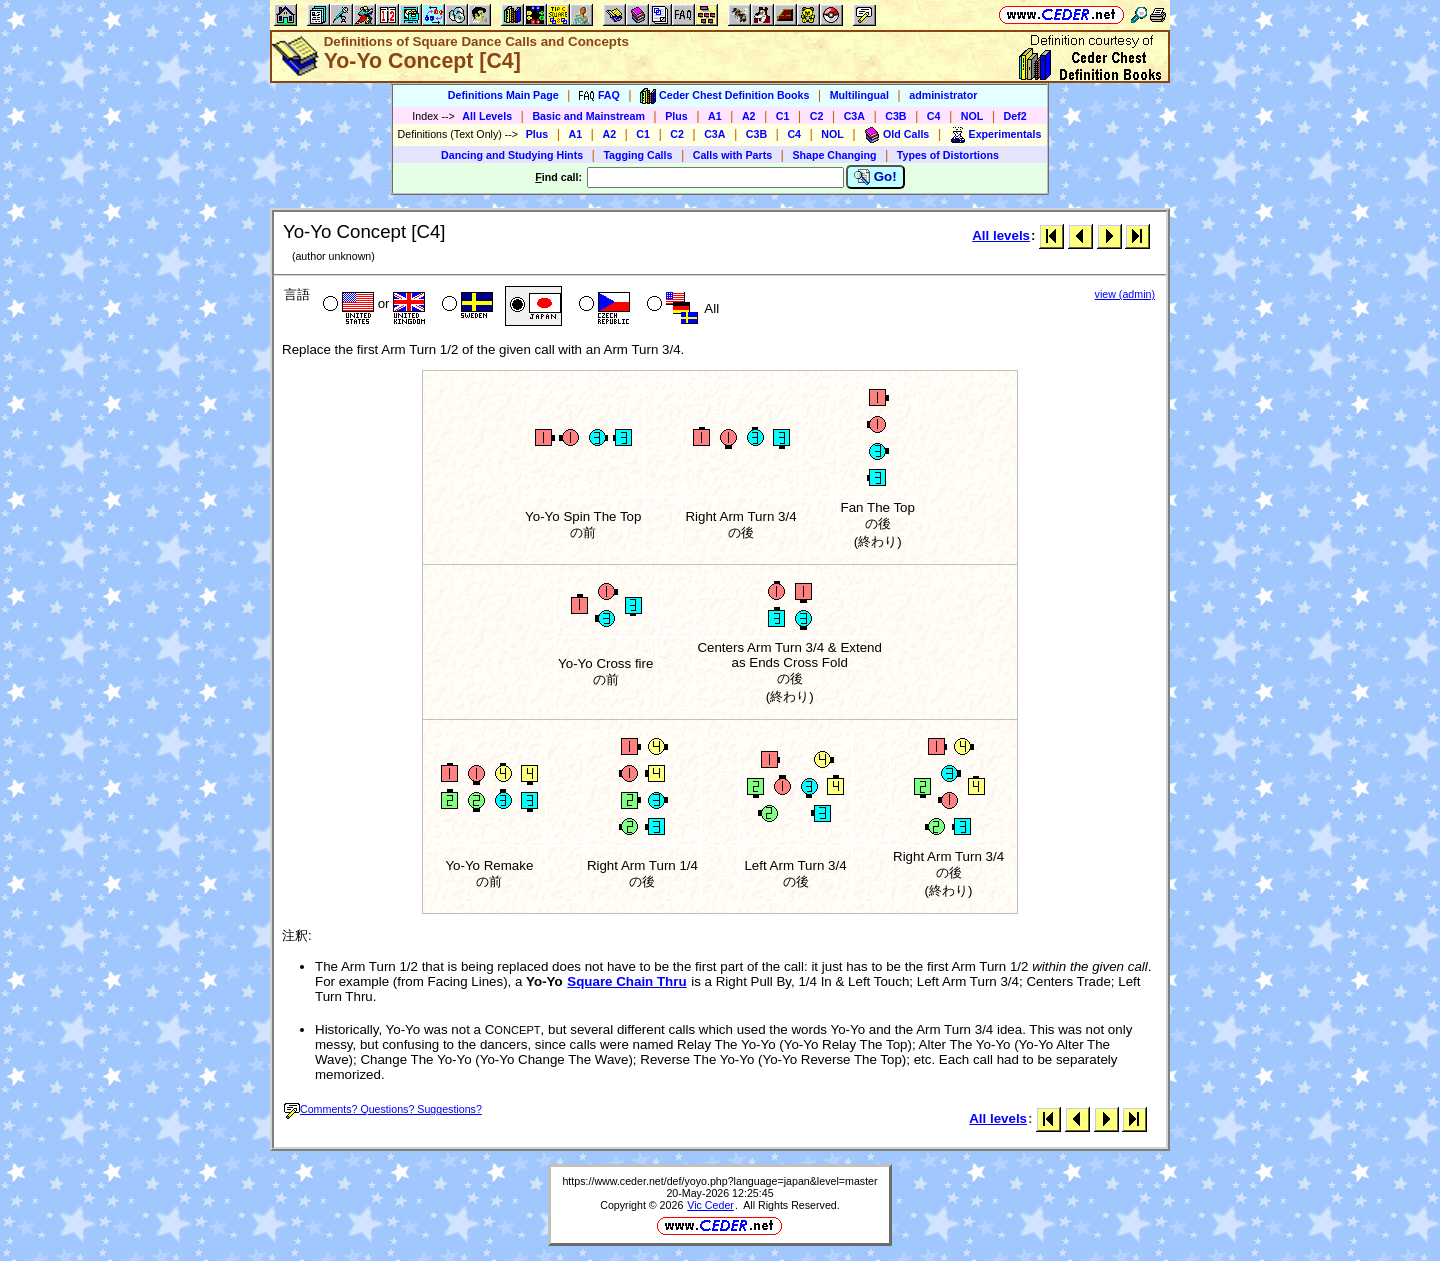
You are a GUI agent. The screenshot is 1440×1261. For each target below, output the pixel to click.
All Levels (487, 116)
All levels (1001, 235)
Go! (875, 177)
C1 (783, 116)
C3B (895, 116)
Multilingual (859, 95)
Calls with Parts (732, 155)
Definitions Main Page (503, 95)
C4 (934, 116)
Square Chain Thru (626, 981)
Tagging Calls (637, 155)
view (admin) (1125, 294)
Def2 (1015, 116)
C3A (854, 116)
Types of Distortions (948, 155)
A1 (715, 116)
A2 (749, 116)
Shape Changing (834, 155)
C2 (817, 116)
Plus (676, 116)
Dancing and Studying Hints (512, 155)
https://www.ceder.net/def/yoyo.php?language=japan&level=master (719, 1181)
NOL (972, 116)
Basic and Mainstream (588, 116)
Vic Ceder (710, 1205)
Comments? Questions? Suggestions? (383, 1109)
